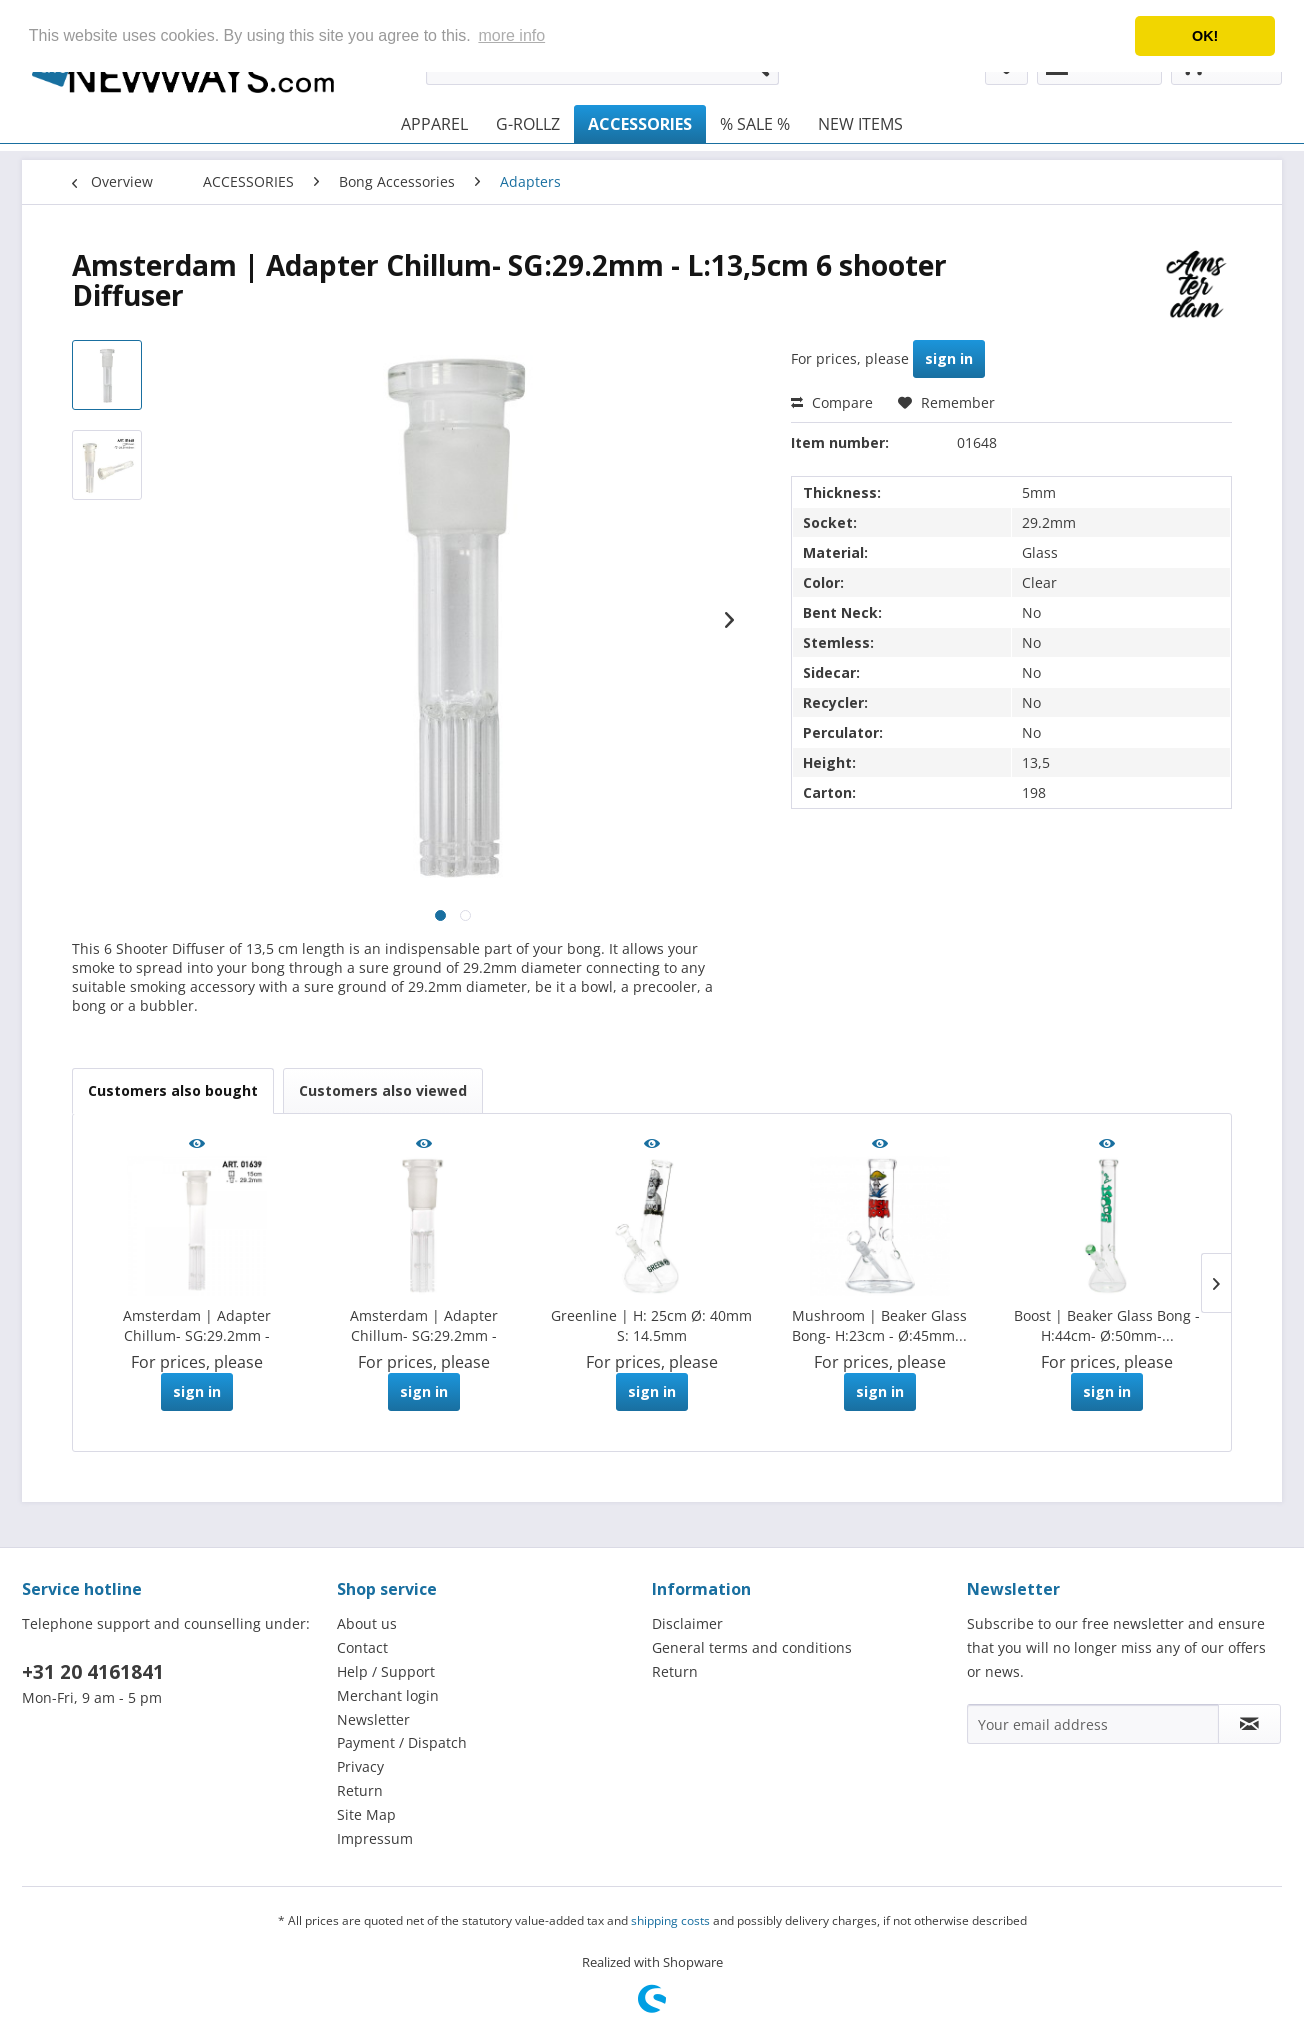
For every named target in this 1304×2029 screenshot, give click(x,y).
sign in (949, 358)
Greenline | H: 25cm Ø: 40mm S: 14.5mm (651, 1325)
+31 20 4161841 (93, 1672)
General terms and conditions (752, 1647)
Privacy (360, 1766)
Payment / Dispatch (402, 1742)
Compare (832, 402)
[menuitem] (434, 124)
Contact (362, 1647)
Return (360, 1790)
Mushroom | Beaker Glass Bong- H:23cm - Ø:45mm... (879, 1325)
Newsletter (373, 1719)
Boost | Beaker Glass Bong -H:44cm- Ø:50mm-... (1107, 1325)
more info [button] (511, 35)
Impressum (375, 1838)
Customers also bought (173, 1090)
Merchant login (388, 1695)
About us (367, 1623)
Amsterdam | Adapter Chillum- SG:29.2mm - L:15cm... (197, 1326)
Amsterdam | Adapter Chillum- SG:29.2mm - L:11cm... (424, 1326)
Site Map (366, 1814)
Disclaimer (687, 1623)
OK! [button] (1205, 36)
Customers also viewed (383, 1090)
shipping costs (670, 1920)
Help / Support (386, 1671)
